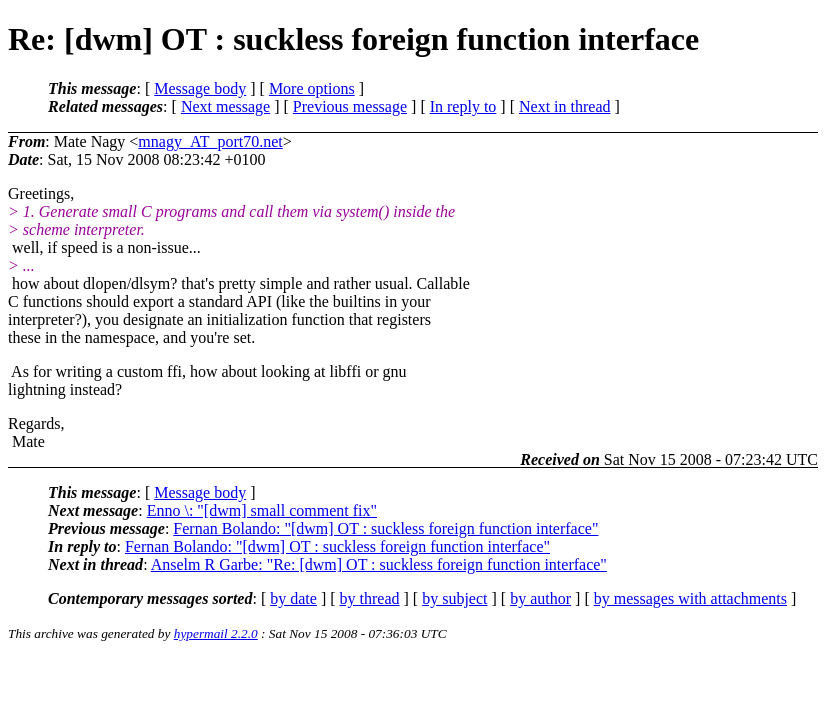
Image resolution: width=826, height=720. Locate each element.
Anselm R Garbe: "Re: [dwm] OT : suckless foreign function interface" (379, 564)
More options (312, 88)
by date (293, 598)
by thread (370, 598)
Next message (225, 106)
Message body (200, 88)
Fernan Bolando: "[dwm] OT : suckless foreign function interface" (385, 528)
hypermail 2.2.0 (216, 633)
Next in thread (565, 106)
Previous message (350, 106)
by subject (454, 598)
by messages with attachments (690, 598)
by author (540, 598)
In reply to (463, 106)
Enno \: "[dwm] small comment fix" (262, 510)
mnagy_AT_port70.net (210, 141)
